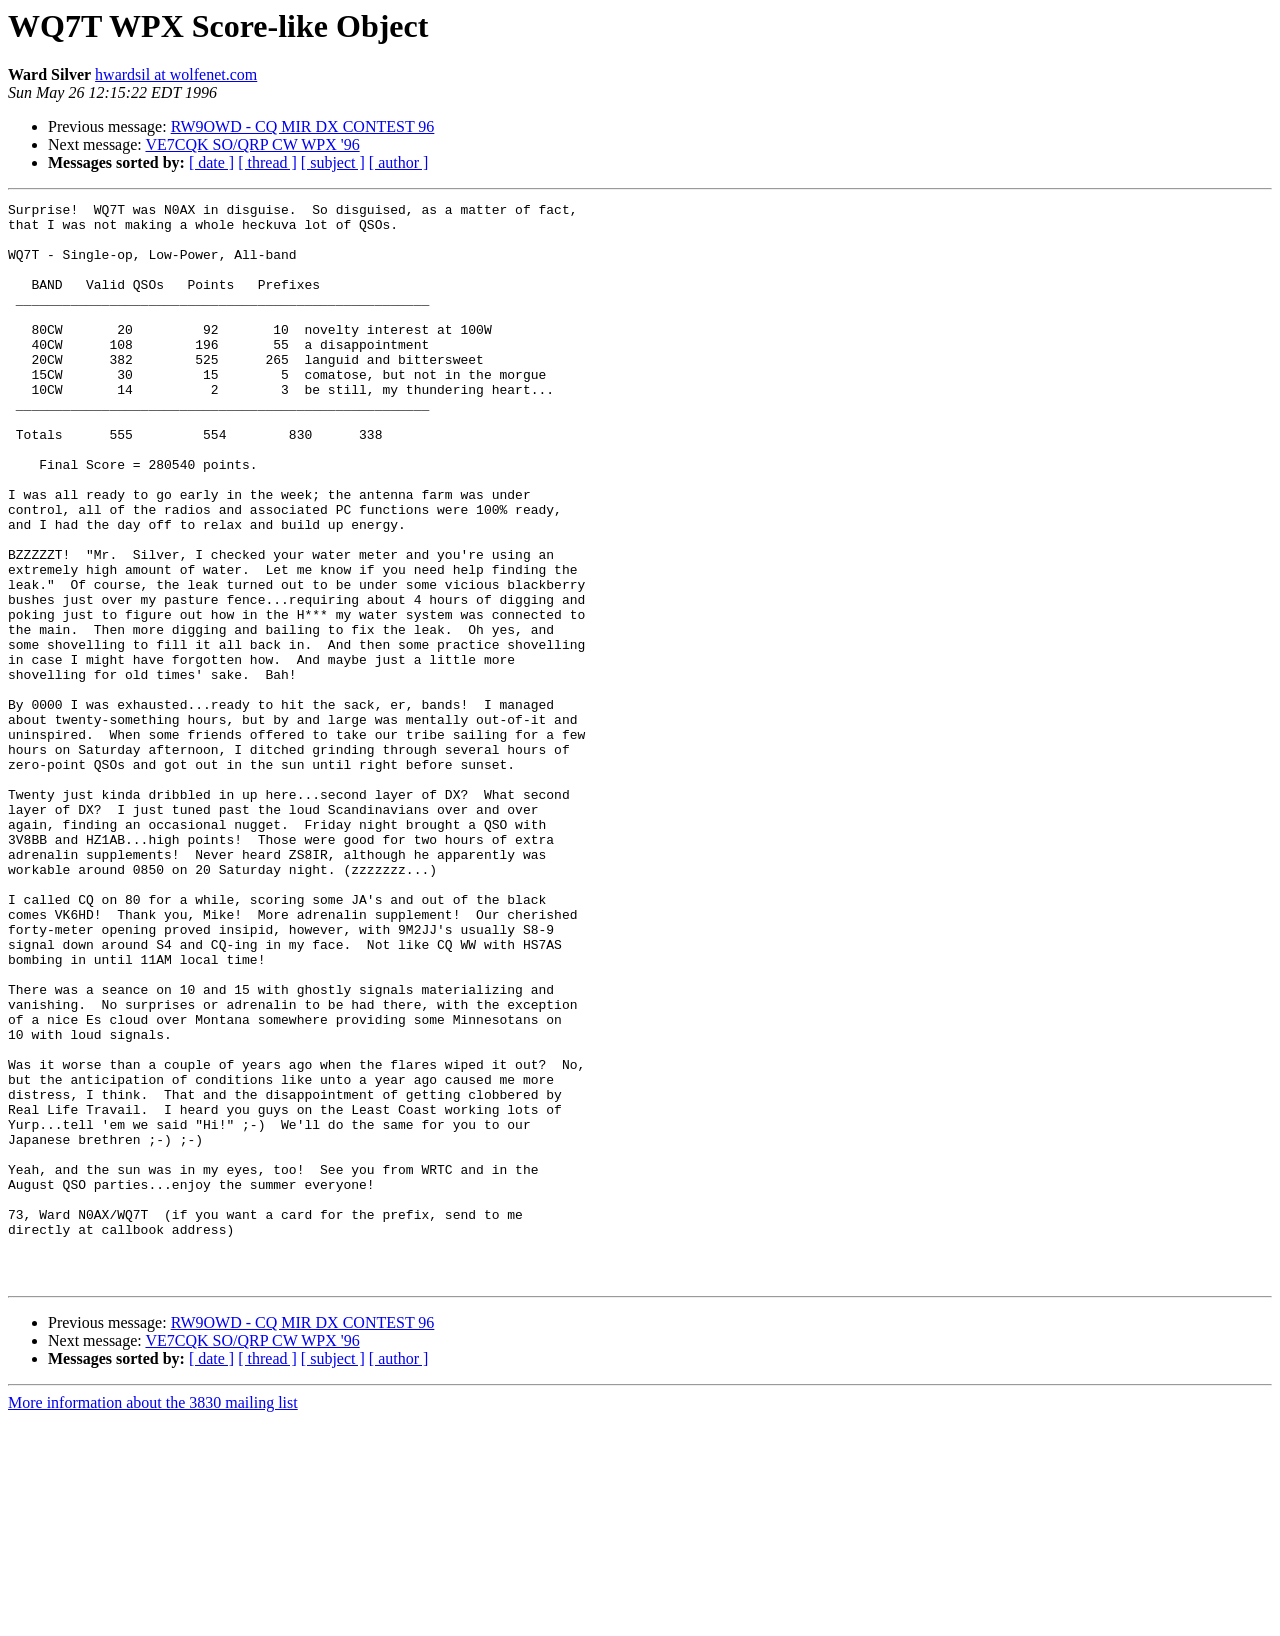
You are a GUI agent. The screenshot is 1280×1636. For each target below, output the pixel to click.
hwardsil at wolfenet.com (176, 74)
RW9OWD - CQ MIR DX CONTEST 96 (303, 126)
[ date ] (211, 162)
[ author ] (399, 162)
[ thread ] (267, 162)
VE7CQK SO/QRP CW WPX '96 (252, 144)
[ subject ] (333, 162)
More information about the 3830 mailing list (153, 1618)
